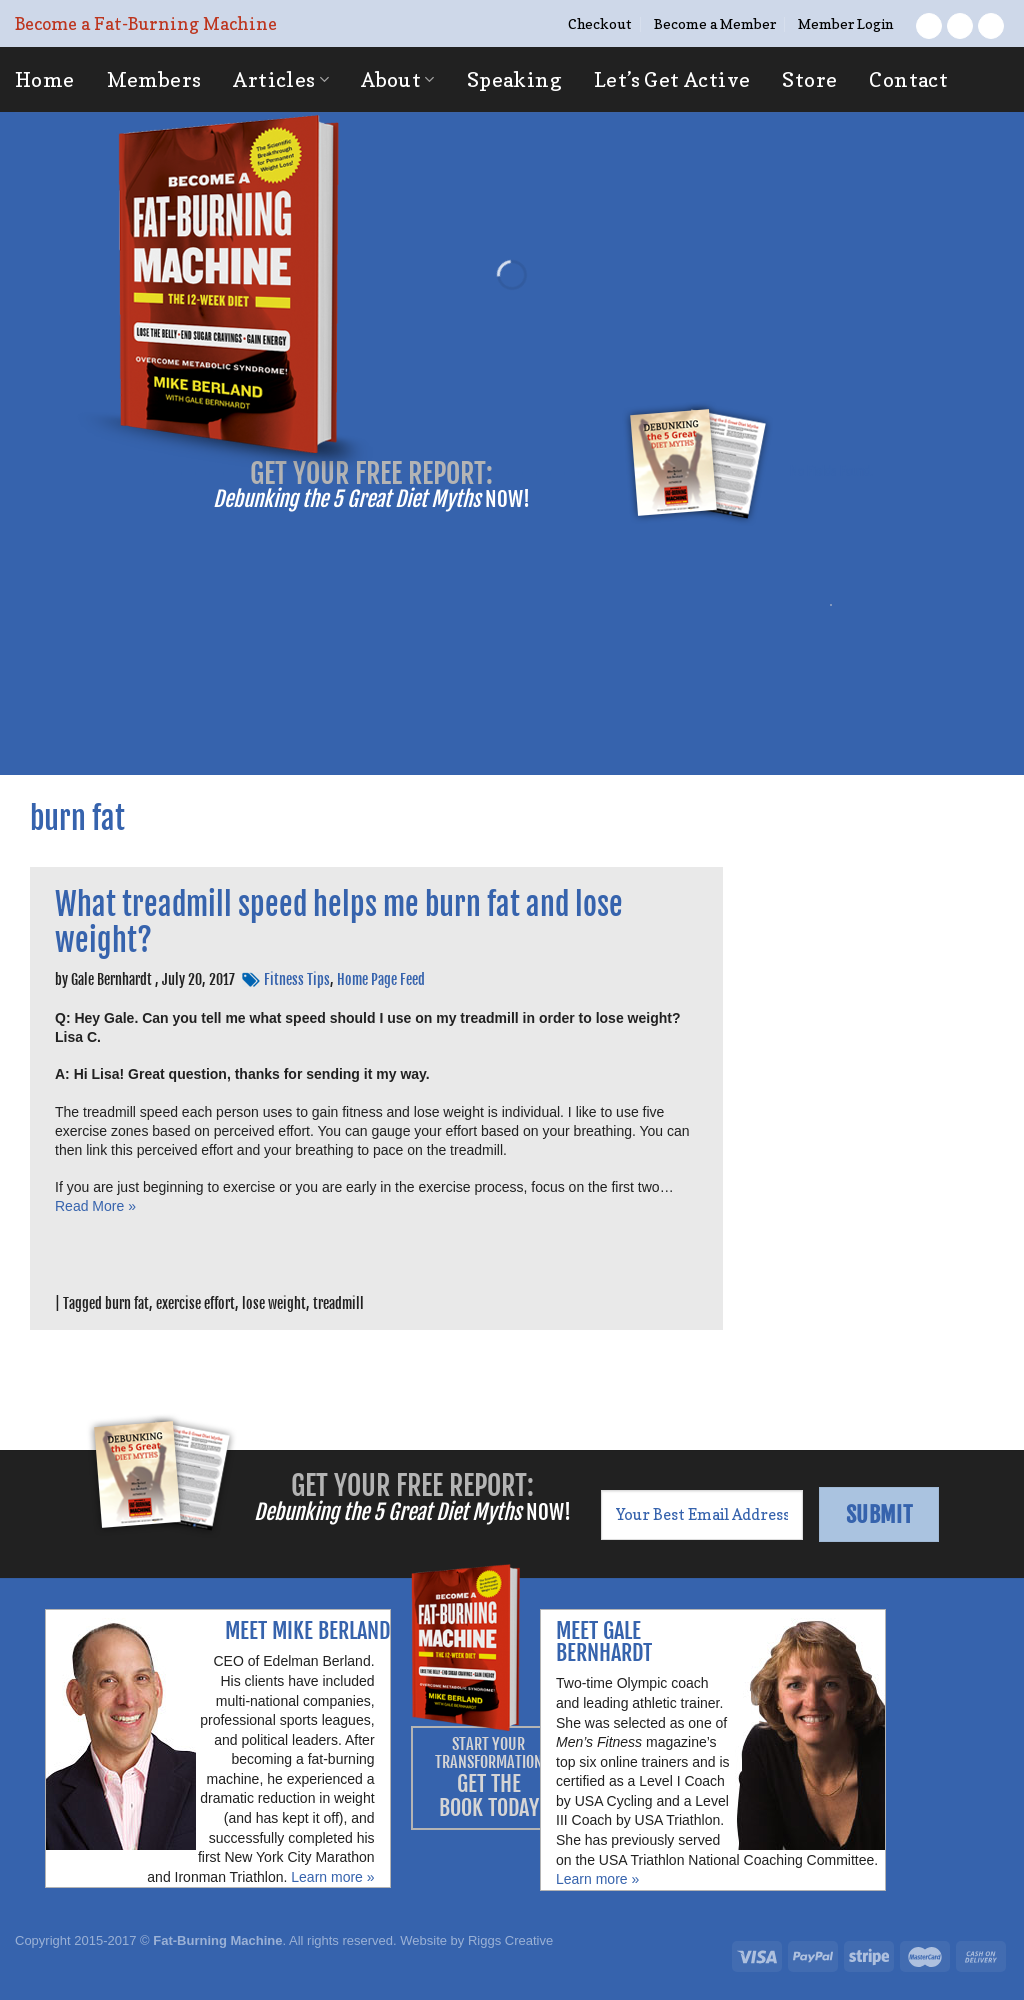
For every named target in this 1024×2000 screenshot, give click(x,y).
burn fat (127, 1303)
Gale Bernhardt (111, 979)
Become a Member (715, 23)
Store (809, 80)
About (398, 80)
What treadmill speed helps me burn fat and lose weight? (339, 922)
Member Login (845, 23)
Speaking (514, 80)
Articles (281, 80)
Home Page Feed (381, 979)
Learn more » (332, 1877)
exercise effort (195, 1303)
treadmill (338, 1303)
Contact (908, 80)
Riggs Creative (510, 1940)
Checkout (599, 23)
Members (154, 80)
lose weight (274, 1303)
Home (45, 80)
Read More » (95, 1206)
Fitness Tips (297, 979)
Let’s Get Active (672, 80)
